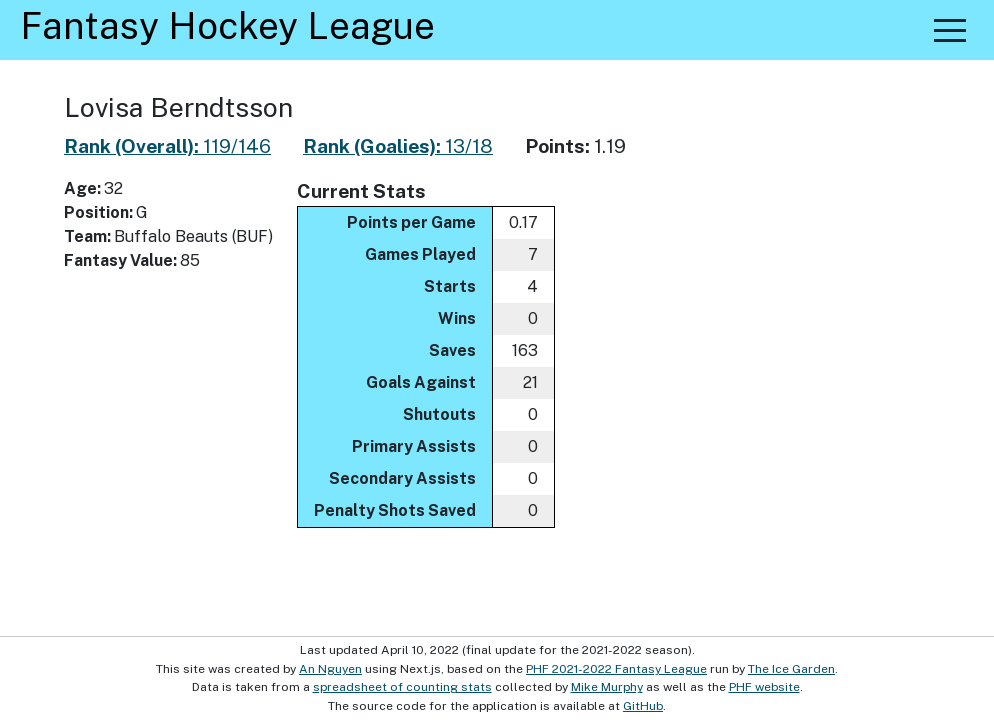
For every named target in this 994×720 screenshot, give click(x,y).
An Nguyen (330, 669)
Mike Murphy (607, 687)
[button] (950, 30)
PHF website (764, 687)
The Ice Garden (791, 669)
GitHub (643, 706)
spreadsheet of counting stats (402, 687)
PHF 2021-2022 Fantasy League (616, 669)
